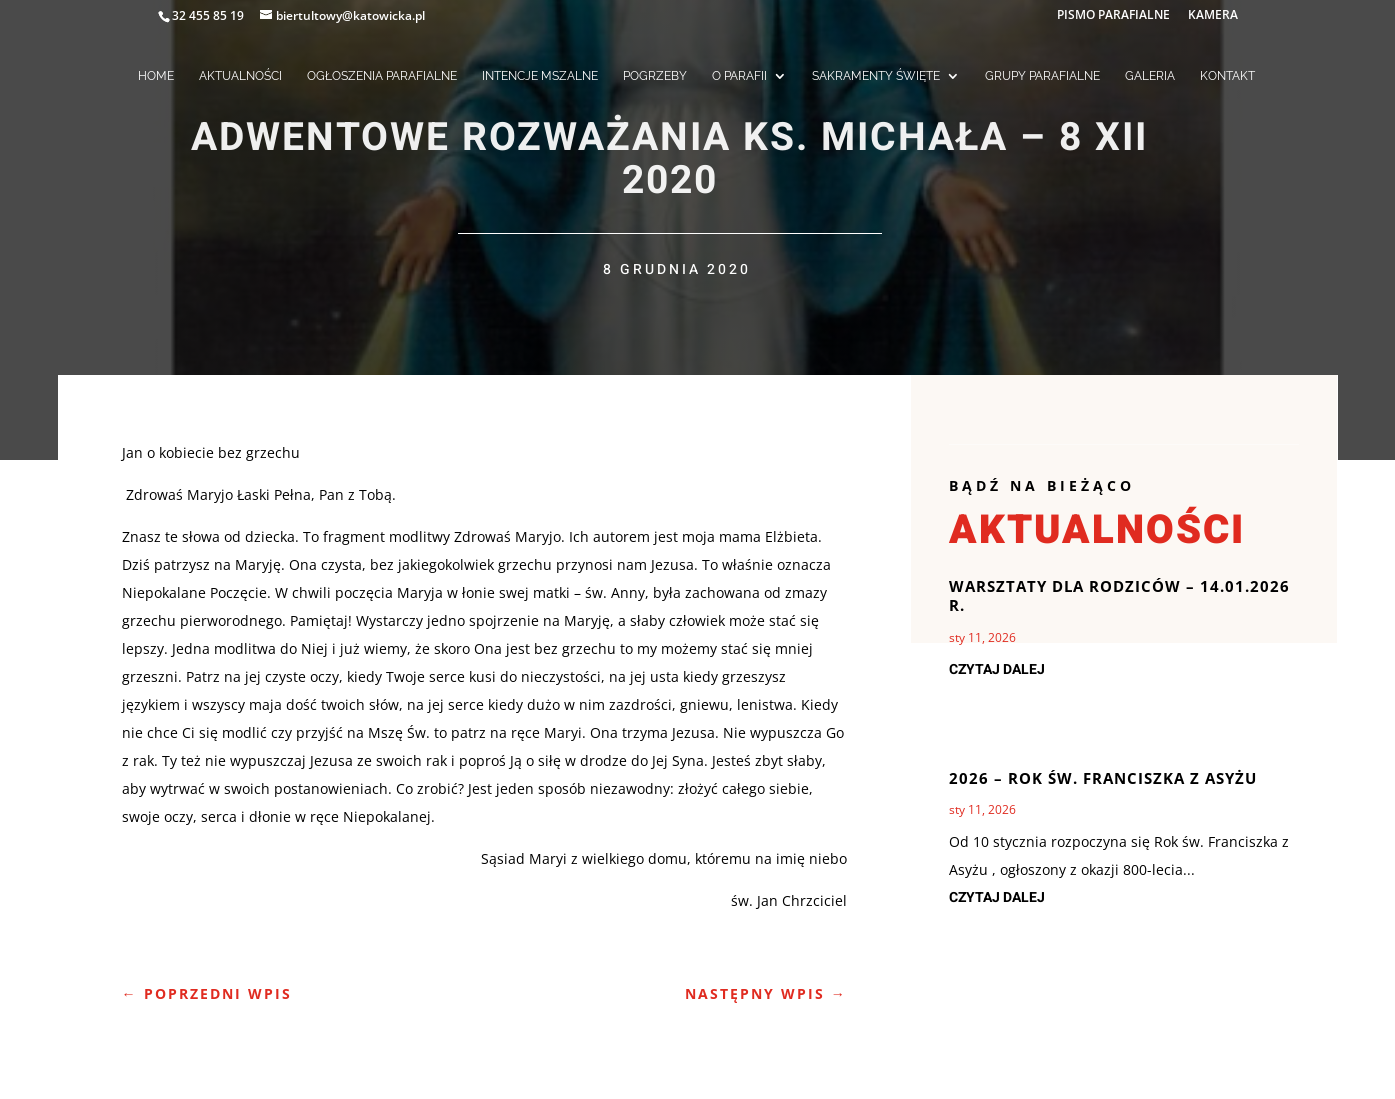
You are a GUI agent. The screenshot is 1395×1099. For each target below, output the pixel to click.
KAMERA (1213, 16)
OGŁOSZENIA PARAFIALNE (382, 76)
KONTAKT (1227, 76)
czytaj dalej (997, 669)
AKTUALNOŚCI (240, 76)
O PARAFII (739, 76)
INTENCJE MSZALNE (540, 76)
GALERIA (1150, 76)
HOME (156, 76)
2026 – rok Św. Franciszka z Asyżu (1103, 778)
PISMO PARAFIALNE (1113, 16)
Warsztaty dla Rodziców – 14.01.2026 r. (1119, 596)
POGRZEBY (655, 76)
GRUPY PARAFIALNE (1042, 76)
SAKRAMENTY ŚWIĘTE (876, 76)
